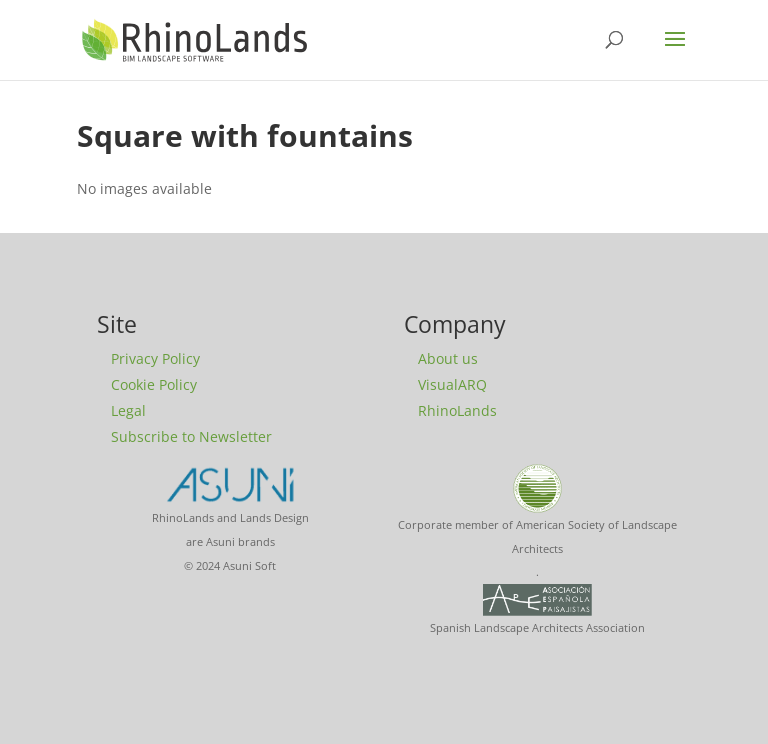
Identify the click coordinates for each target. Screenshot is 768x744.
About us (448, 358)
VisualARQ (452, 384)
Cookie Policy (154, 384)
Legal (128, 410)
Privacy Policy (155, 358)
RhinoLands (457, 410)
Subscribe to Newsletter (191, 436)
